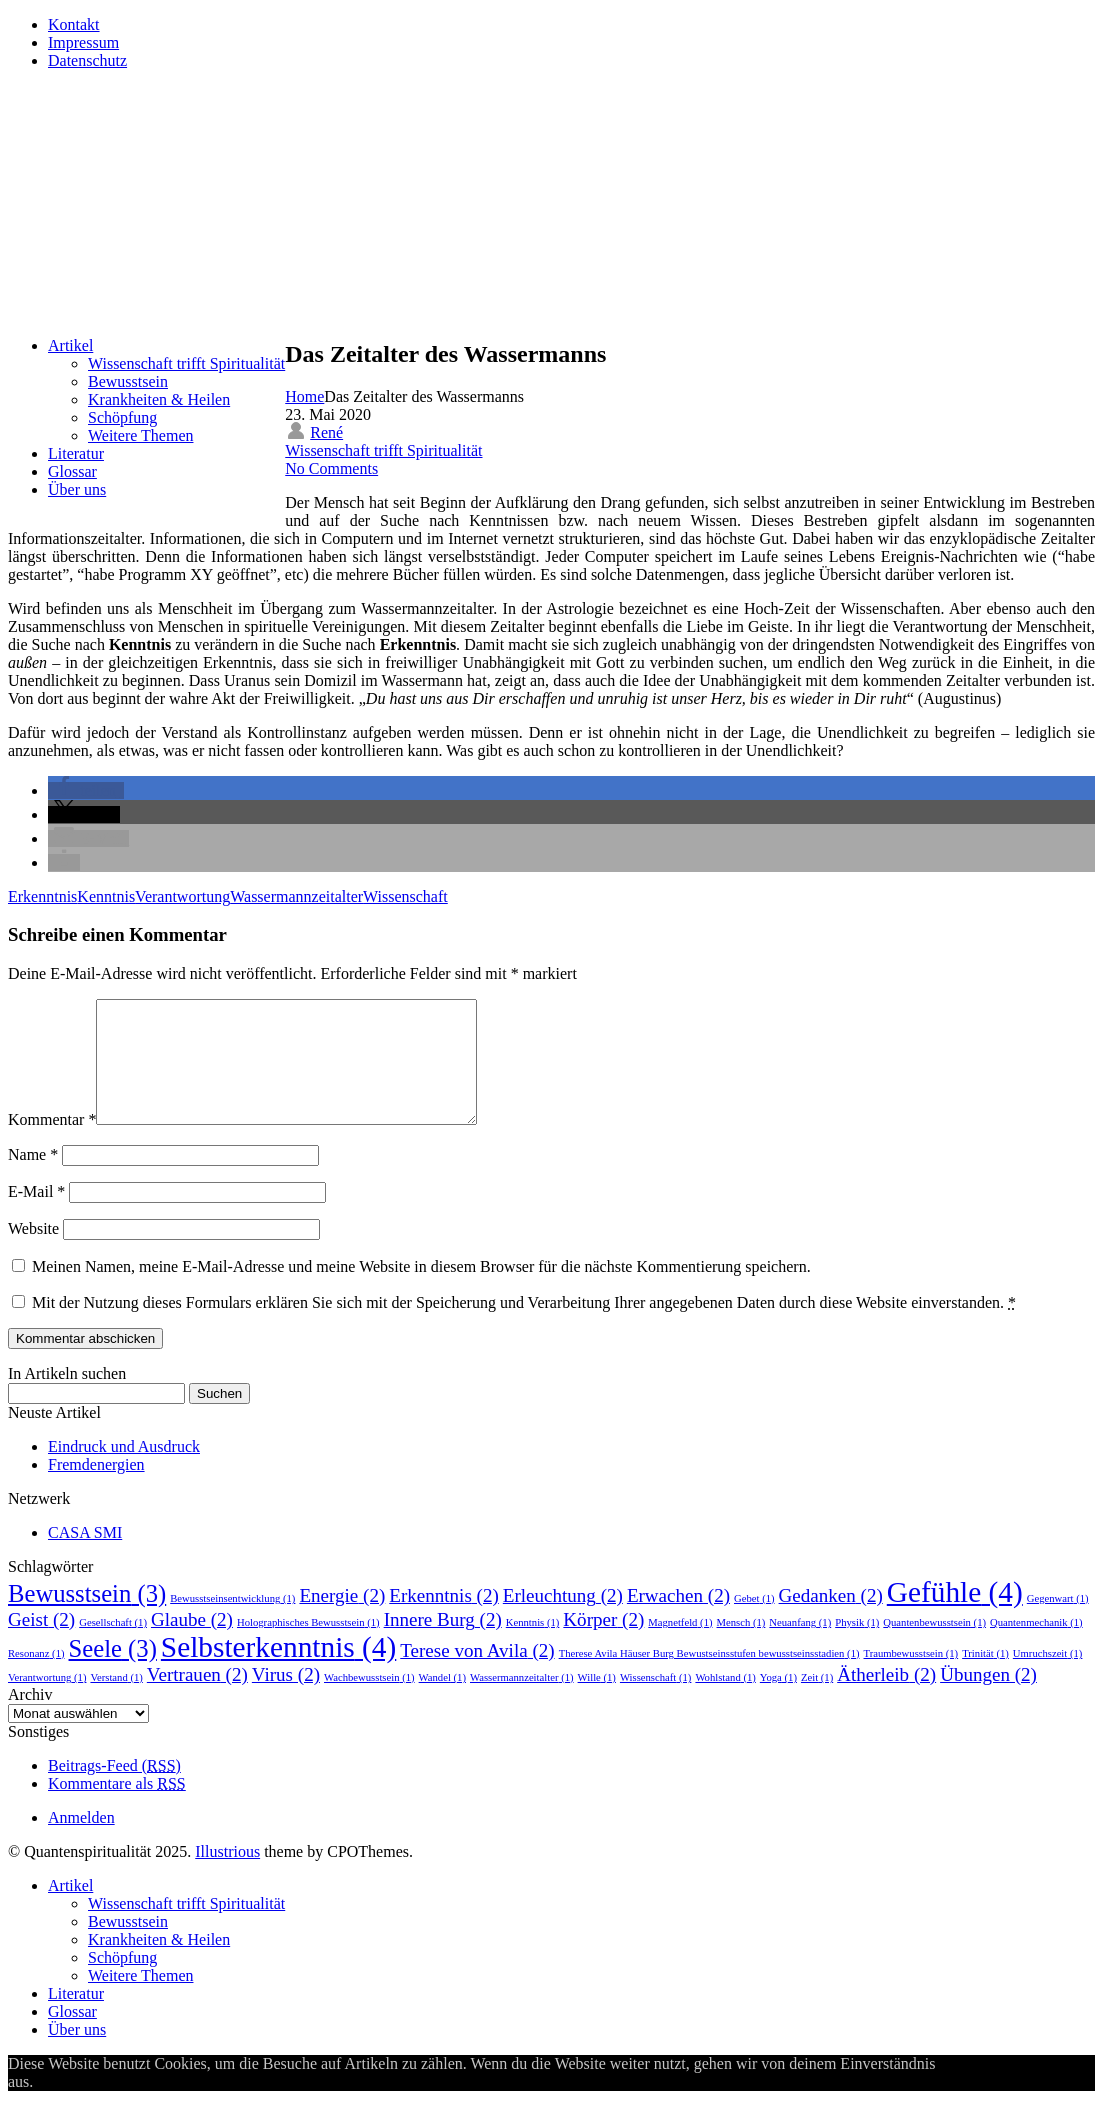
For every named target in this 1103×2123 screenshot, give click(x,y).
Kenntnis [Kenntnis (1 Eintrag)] (533, 1646)
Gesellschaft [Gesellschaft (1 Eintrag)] (113, 1646)
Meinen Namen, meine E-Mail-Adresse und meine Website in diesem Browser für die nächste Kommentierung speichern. (421, 1290)
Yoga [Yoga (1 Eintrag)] (778, 1701)
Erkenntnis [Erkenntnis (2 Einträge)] (444, 1619)
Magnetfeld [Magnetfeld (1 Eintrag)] (680, 1646)
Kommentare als (117, 1807)
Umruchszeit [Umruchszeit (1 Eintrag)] (1048, 1677)
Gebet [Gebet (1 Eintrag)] (754, 1622)
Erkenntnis (42, 896)
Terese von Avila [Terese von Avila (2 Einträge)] (477, 1674)
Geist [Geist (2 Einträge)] (41, 1643)
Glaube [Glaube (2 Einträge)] (192, 1643)
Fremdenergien (96, 1488)
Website (33, 1252)
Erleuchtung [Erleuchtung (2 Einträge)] (563, 1619)
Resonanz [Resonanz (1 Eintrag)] (36, 1677)
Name (33, 1178)
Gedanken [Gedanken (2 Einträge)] (831, 1619)
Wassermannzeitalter (296, 896)
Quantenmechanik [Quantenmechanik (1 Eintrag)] (1036, 1646)
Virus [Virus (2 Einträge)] (286, 1698)
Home (304, 396)
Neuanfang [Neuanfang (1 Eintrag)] (800, 1646)
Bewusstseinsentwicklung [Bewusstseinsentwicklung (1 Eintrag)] (232, 1622)
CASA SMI (85, 1556)
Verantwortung (182, 896)
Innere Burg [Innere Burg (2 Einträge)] (443, 1643)
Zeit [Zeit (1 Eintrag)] (817, 1701)
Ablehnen (135, 2105)
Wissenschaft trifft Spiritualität (383, 450)
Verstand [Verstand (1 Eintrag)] (116, 1701)
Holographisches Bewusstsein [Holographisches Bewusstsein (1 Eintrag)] (308, 1646)
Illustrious (227, 1875)
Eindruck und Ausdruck (124, 1470)
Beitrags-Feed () (114, 1789)
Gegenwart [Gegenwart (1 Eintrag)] (1058, 1622)
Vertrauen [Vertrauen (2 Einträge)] (197, 1698)
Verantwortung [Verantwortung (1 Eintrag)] (47, 1701)
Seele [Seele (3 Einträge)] (113, 1672)
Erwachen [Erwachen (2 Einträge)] (678, 1619)
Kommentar (52, 1143)
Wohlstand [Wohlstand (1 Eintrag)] (725, 1701)
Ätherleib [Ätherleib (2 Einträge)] (886, 1698)
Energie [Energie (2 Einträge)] (342, 1619)
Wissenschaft (405, 896)
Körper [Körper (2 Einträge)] (603, 1643)
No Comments (331, 468)
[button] (86, 790)
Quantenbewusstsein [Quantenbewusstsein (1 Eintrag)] (934, 1646)
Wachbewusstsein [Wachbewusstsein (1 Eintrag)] (369, 1701)
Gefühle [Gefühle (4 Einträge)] (955, 1616)
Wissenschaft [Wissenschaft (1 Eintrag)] (655, 1701)
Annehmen (68, 2105)
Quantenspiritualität (177, 125)
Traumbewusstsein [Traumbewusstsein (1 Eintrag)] (911, 1677)
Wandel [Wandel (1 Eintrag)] (442, 1701)
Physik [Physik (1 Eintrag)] (857, 1646)
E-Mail (36, 1215)
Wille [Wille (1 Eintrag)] (597, 1701)
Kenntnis (106, 896)
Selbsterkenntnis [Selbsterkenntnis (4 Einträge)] (278, 1671)
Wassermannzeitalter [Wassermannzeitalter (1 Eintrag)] (522, 1701)
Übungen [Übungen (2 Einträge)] (988, 1698)
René (326, 432)
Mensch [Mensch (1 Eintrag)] (741, 1646)
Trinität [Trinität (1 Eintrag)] (985, 1677)
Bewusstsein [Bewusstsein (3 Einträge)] (87, 1617)
